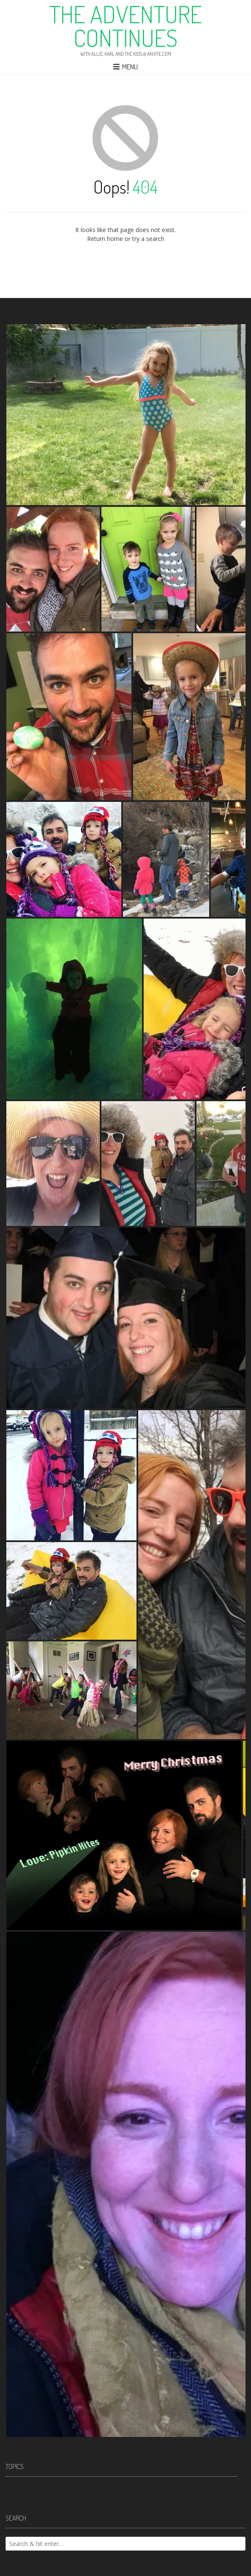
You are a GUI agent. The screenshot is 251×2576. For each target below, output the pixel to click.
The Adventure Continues (125, 25)
